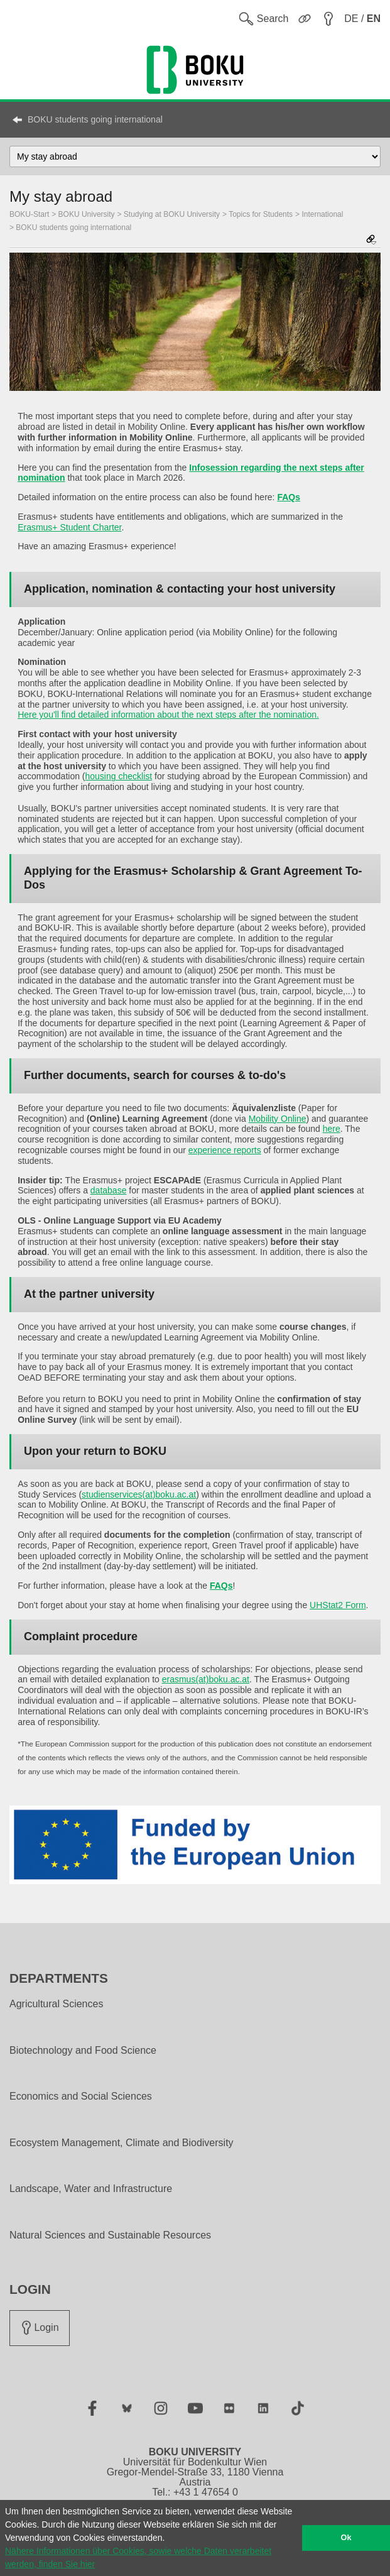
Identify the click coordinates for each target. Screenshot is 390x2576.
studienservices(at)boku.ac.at (139, 1494)
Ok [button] (346, 2537)
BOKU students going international (95, 119)
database (108, 1190)
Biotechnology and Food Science (82, 2051)
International (322, 214)
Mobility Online (277, 1119)
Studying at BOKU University (172, 214)
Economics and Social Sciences (80, 2096)
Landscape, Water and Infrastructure (90, 2189)
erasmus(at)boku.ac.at (205, 1679)
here (331, 1129)
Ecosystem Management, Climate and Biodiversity (121, 2143)
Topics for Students (261, 214)
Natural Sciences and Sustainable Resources (110, 2235)
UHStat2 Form (338, 1605)
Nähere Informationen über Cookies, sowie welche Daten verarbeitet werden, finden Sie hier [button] (138, 2557)
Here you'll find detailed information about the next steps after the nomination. (168, 715)
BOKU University (86, 214)
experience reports (224, 1150)
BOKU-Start (29, 214)
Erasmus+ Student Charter (69, 527)
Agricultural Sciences (56, 2004)
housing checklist (119, 776)
